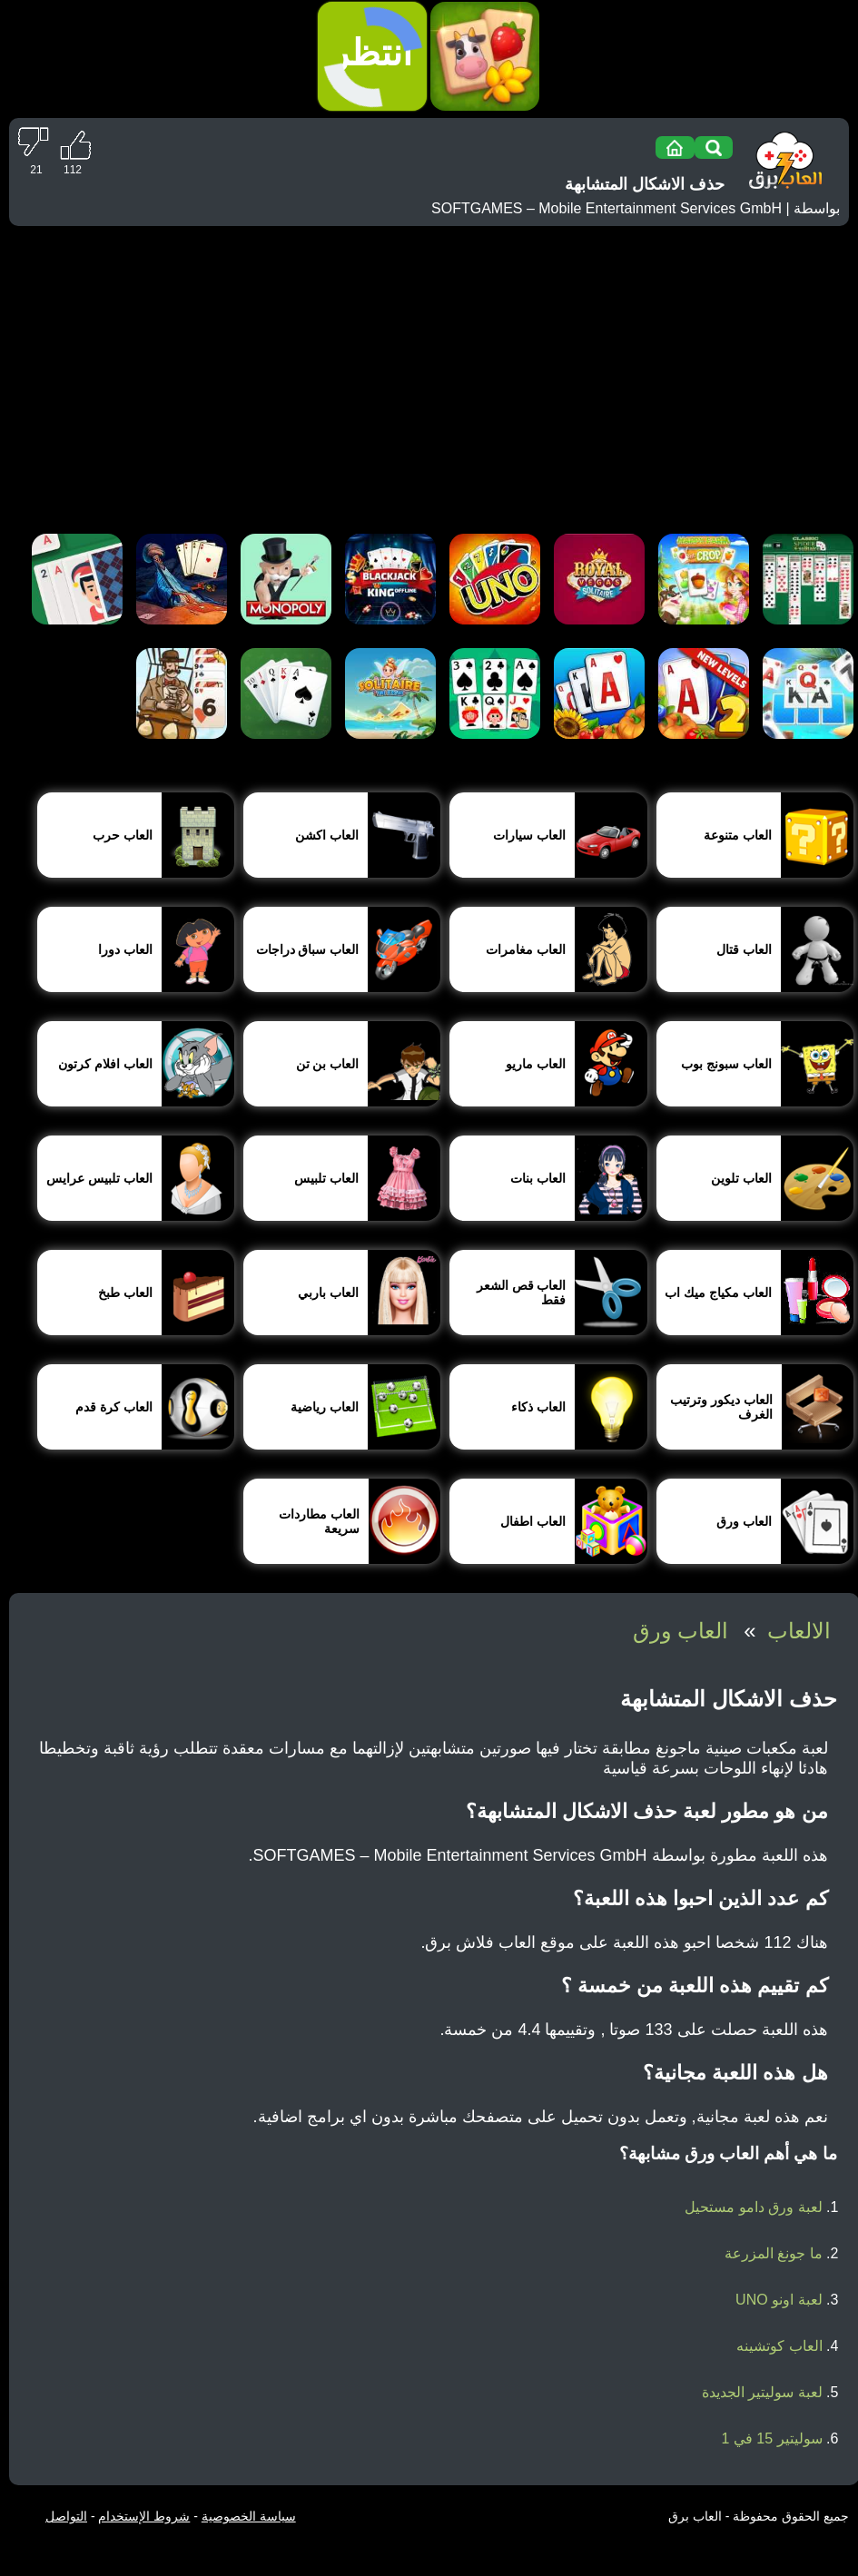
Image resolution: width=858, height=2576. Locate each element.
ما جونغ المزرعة (774, 2253)
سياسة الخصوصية (249, 2516)
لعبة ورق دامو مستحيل (753, 2207)
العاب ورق (681, 1630)
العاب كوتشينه (779, 2346)
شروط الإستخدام (144, 2516)
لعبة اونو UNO (778, 2299)
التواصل (66, 2516)
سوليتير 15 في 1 (772, 2438)
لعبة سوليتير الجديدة (762, 2392)
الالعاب (799, 1630)
